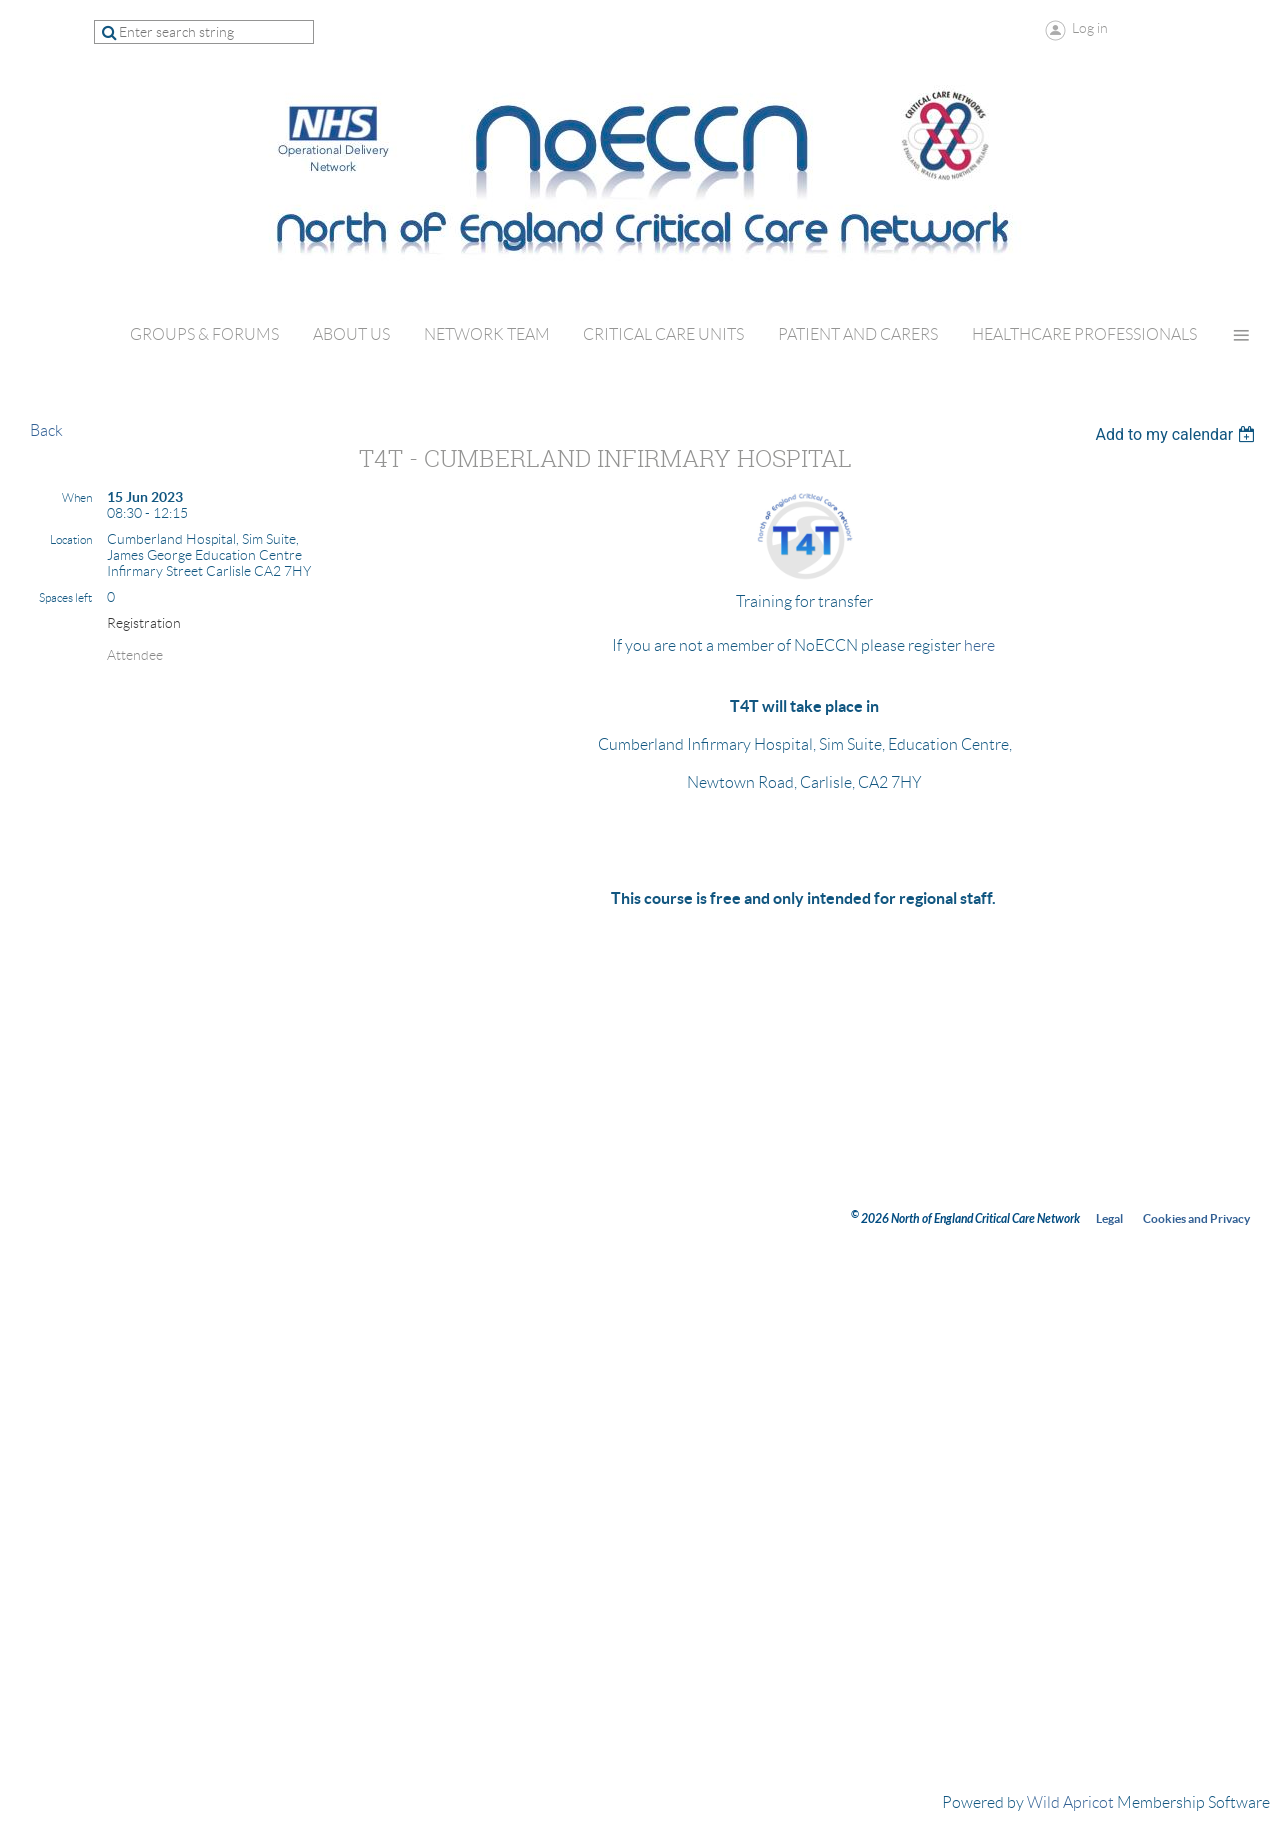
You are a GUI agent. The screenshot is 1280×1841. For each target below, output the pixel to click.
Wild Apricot (1070, 1802)
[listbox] (1177, 434)
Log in (1090, 28)
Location (71, 539)
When (77, 497)
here (979, 645)
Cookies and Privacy (1196, 1218)
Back (46, 430)
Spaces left (65, 597)
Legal (1109, 1218)
